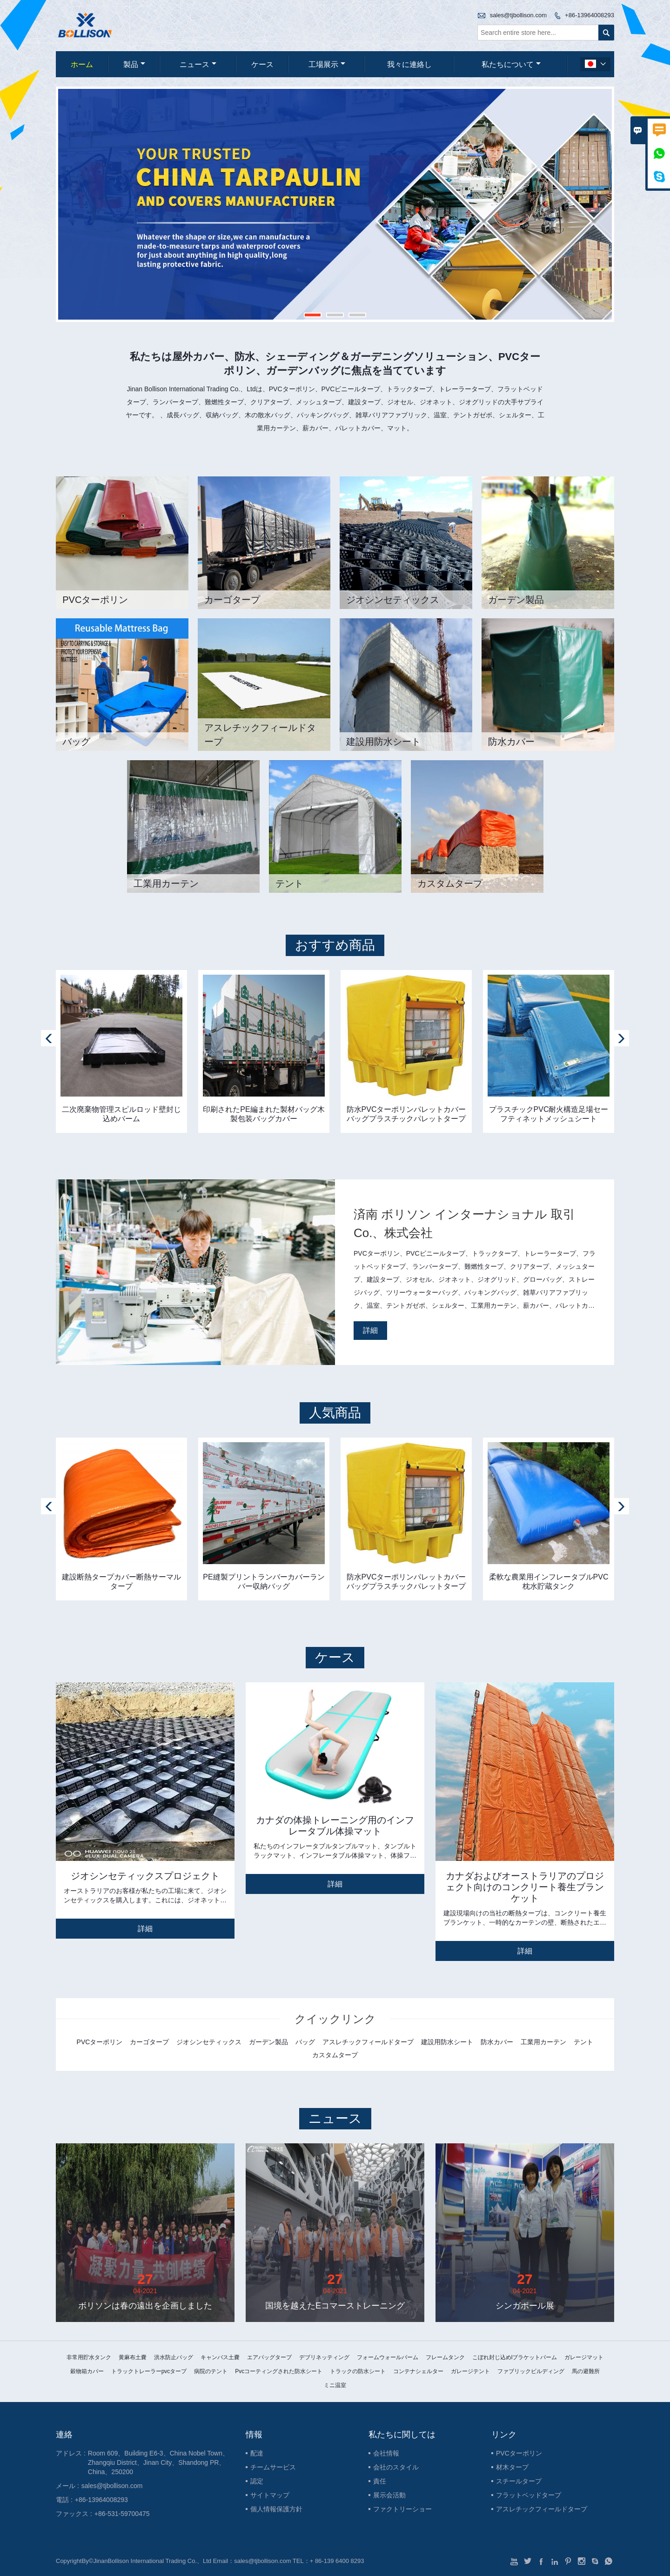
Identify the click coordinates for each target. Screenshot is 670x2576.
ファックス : (74, 2513)
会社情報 (386, 2453)
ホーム (82, 64)
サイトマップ (269, 2495)
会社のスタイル (396, 2467)
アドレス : (71, 2453)
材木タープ (512, 2467)
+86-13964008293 (589, 15)
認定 (256, 2481)
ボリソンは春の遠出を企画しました (145, 2305)
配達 (256, 2453)
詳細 (370, 1330)
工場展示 (326, 64)
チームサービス (273, 2467)
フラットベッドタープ (528, 2495)
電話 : (64, 2499)
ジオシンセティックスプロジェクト (145, 1876)
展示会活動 (389, 2495)
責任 (379, 2481)
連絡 (64, 2434)
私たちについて (511, 64)
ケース (262, 64)
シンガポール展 (525, 2305)
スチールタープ (519, 2481)
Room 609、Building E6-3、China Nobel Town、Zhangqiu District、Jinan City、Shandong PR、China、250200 (158, 2462)
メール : (67, 2485)
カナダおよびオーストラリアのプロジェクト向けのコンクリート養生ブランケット (525, 1887)
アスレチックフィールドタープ (541, 2509)
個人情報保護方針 (276, 2509)
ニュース (198, 64)
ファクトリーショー (402, 2509)
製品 (134, 64)
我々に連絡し (409, 64)
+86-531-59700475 (122, 2513)
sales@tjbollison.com (518, 15)
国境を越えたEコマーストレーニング (335, 2305)
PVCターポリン (519, 2453)
